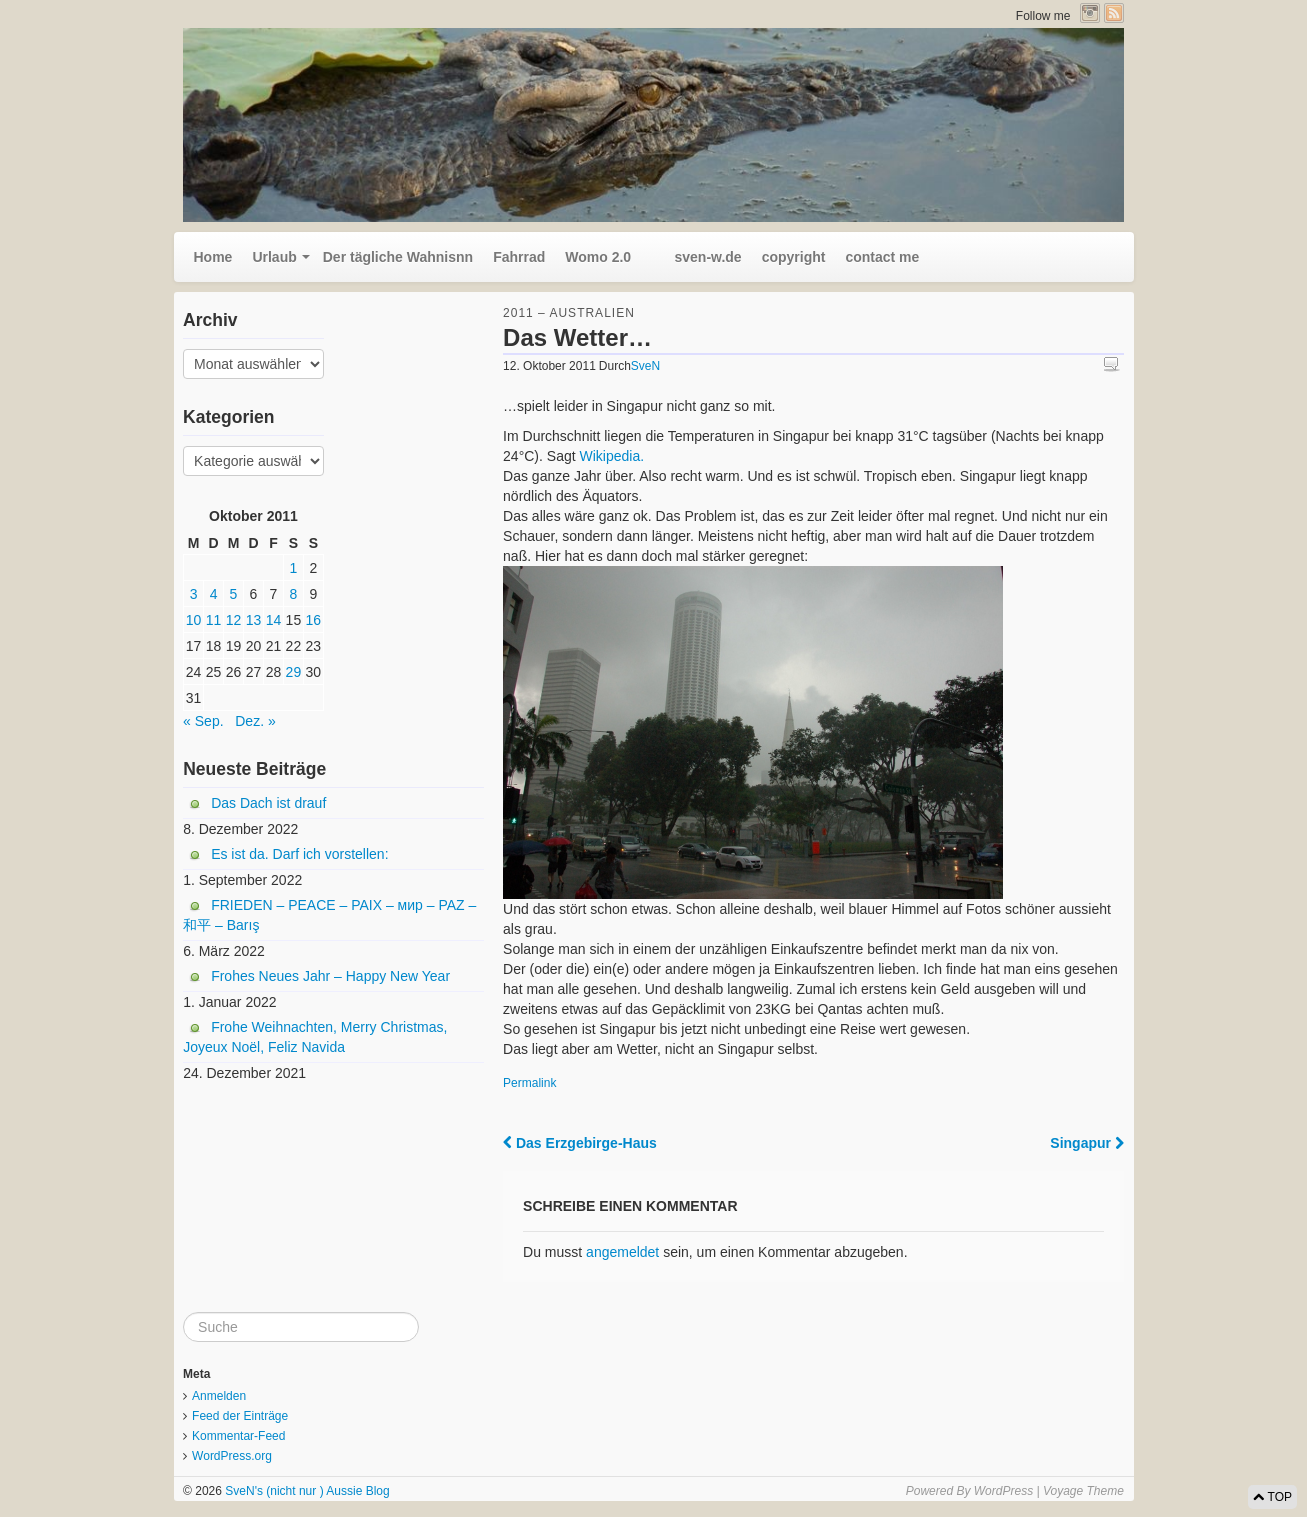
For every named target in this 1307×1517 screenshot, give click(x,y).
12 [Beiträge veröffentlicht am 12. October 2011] (234, 620)
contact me (882, 257)
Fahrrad (519, 257)
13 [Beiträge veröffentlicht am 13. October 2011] (254, 620)
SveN (645, 366)
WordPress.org (232, 1456)
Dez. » (255, 721)
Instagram (1090, 13)
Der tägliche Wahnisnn (398, 257)
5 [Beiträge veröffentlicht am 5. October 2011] (234, 594)
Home (213, 257)
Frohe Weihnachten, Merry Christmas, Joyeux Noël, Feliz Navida (315, 1037)
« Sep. (203, 721)
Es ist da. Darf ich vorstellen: (299, 854)
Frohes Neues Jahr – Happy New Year (330, 976)
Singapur (1087, 1143)
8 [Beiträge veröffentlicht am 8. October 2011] (294, 594)
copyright (794, 257)
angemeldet (622, 1252)
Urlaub (274, 257)
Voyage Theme (1083, 1491)
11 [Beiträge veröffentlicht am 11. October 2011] (214, 620)
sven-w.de (696, 257)
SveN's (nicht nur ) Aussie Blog (306, 1491)
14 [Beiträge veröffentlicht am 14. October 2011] (274, 620)
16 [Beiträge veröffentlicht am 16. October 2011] (314, 620)
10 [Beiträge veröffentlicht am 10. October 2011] (194, 620)
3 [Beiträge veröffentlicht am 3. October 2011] (194, 594)
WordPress (1003, 1491)
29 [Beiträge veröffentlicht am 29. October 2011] (294, 672)
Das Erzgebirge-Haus (580, 1143)
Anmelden (219, 1396)
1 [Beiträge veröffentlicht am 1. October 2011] (294, 568)
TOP (1272, 1497)
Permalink (529, 1083)
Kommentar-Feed (238, 1436)
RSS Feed (1114, 13)
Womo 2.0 (598, 257)
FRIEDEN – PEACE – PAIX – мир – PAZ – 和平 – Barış (329, 915)
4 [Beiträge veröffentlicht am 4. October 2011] (214, 594)
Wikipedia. (612, 456)
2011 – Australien (569, 313)
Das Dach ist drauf (268, 803)
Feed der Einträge (240, 1416)
